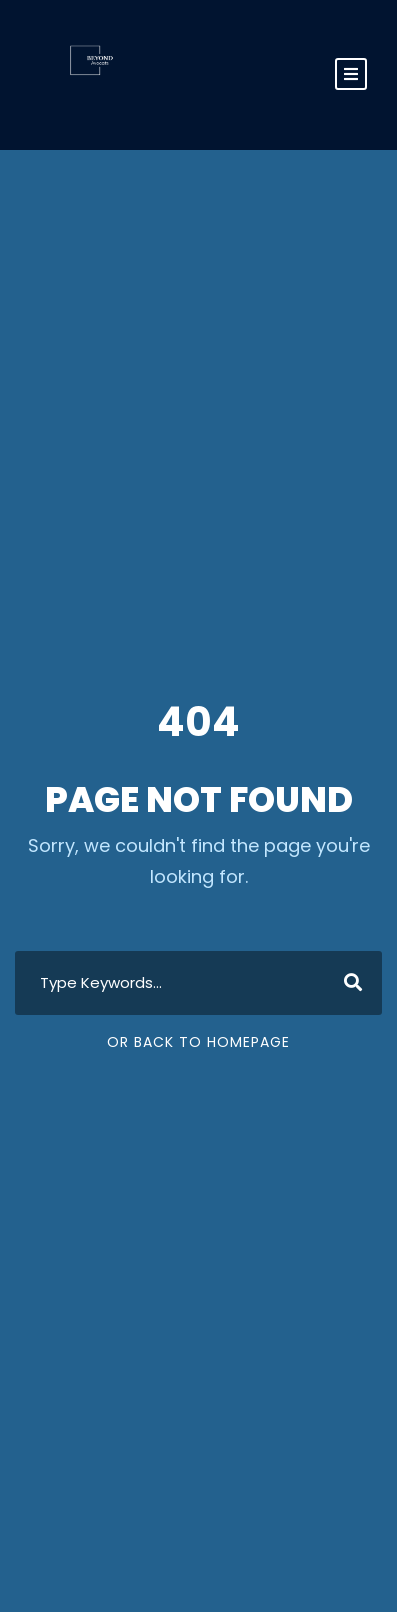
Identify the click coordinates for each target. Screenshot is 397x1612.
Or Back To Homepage (198, 1042)
